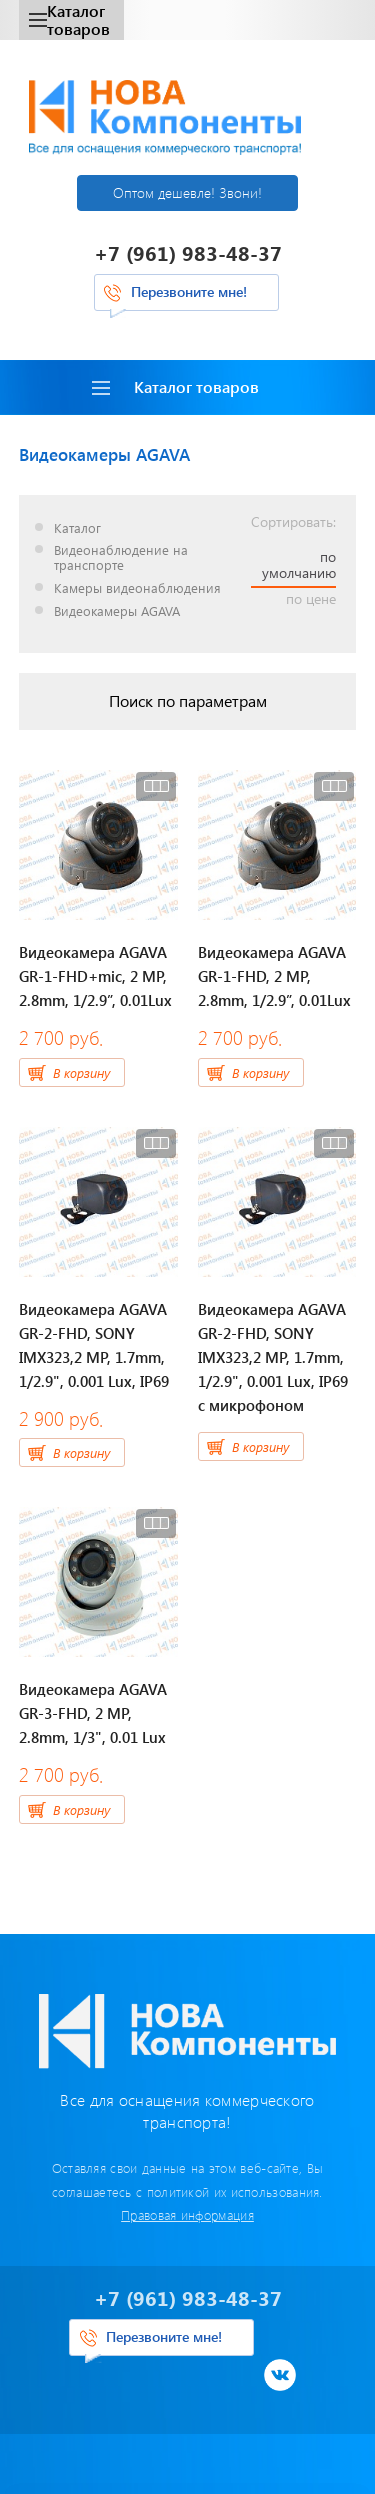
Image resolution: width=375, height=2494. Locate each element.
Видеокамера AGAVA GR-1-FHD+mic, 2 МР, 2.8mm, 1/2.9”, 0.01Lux (95, 976)
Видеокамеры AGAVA (117, 611)
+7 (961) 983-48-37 (188, 252)
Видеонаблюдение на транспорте (121, 558)
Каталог (77, 528)
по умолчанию (299, 565)
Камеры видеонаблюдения (137, 588)
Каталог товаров (69, 19)
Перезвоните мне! (189, 291)
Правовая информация (187, 2214)
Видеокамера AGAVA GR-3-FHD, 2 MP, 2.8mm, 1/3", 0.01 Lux (93, 1713)
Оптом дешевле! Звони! (187, 192)
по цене (311, 599)
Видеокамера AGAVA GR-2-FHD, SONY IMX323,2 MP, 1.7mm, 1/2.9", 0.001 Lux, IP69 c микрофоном (273, 1357)
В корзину (81, 1072)
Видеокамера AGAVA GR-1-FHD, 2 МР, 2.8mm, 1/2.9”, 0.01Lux (274, 976)
